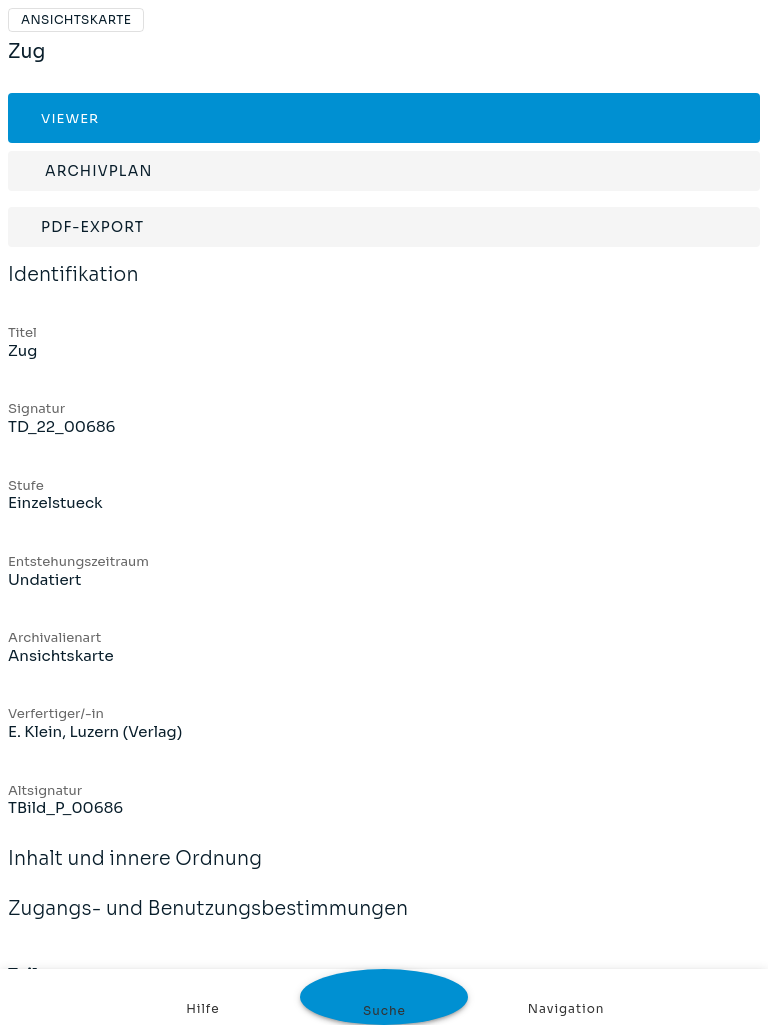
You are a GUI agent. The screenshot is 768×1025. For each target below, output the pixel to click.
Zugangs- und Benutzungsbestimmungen (208, 922)
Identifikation (73, 288)
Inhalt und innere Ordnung (135, 872)
